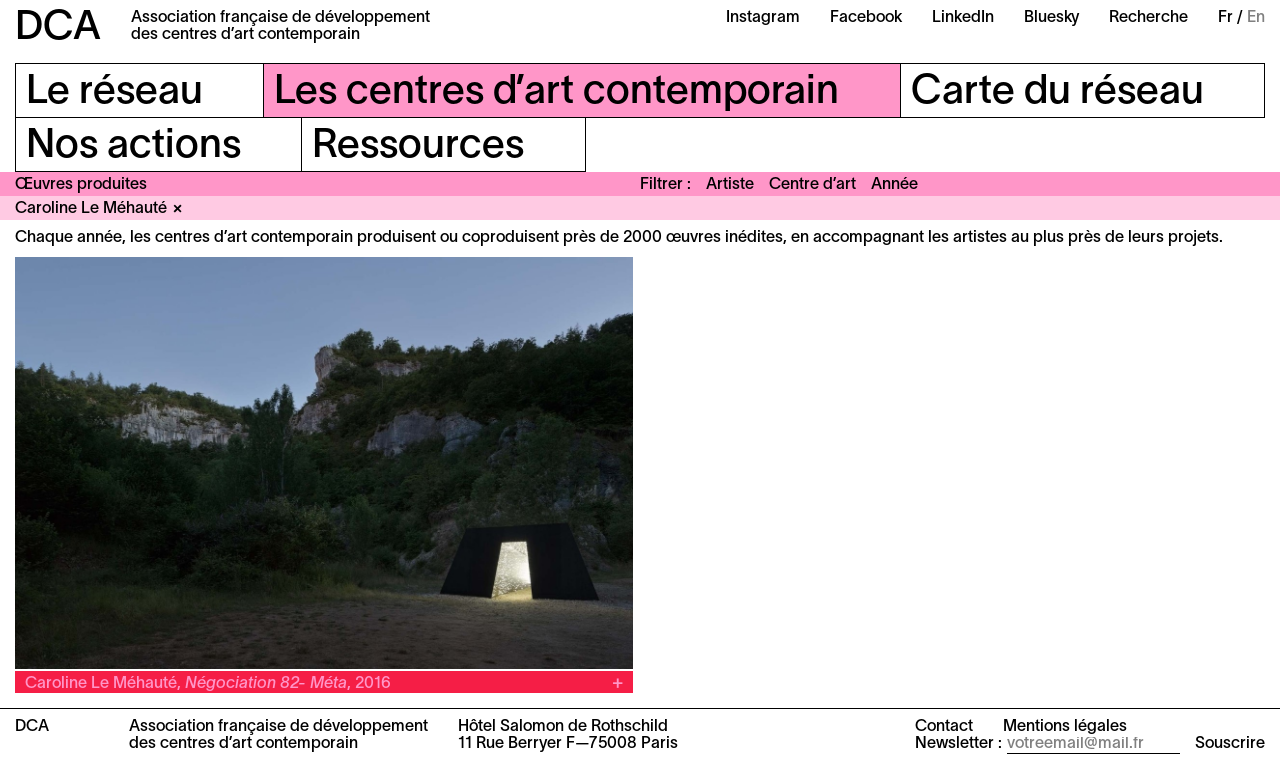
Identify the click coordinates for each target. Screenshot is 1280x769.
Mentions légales (1065, 727)
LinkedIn (963, 18)
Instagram (763, 18)
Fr (1225, 18)
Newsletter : (958, 744)
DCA (58, 28)
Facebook (866, 18)
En (1256, 18)
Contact (944, 727)
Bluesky (1051, 18)
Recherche (1148, 18)
